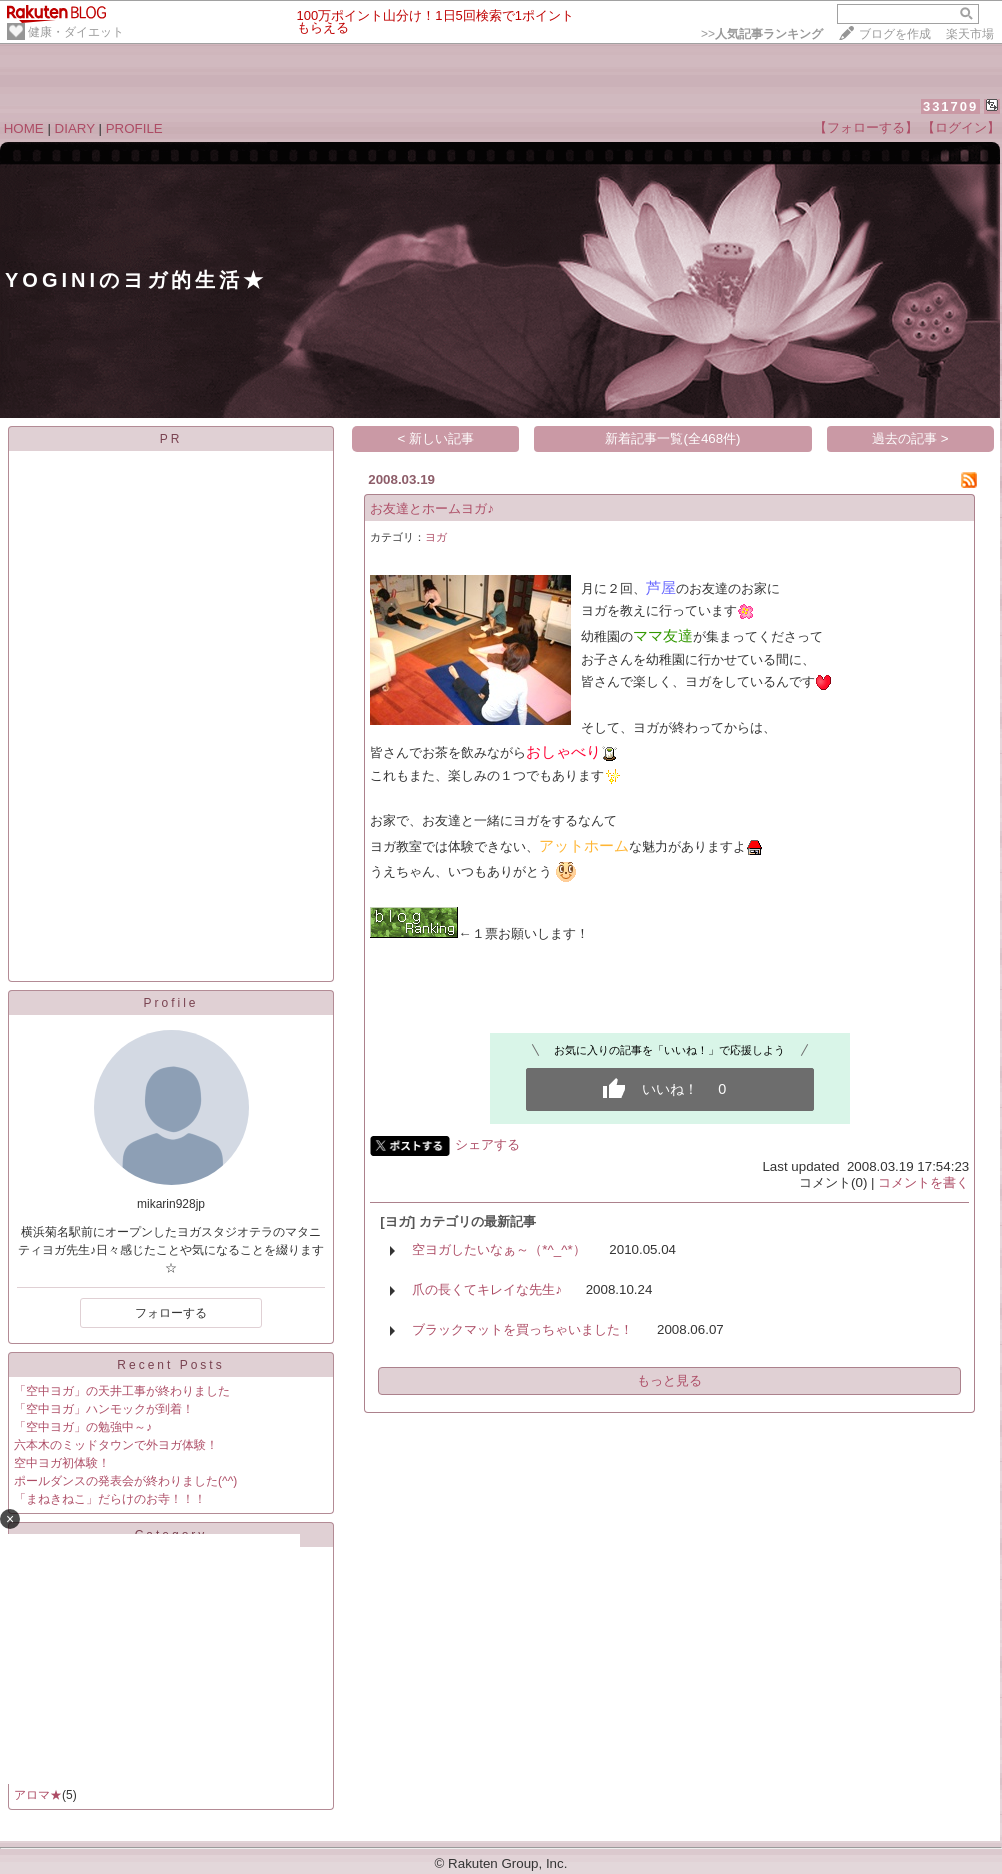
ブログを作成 (895, 34)
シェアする (487, 1144)
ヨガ (436, 537)
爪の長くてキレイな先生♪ (487, 1289)
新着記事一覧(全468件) (672, 438)
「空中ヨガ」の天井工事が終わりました (122, 1391)
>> (762, 34)
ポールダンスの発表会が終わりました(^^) (125, 1481)
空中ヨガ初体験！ (62, 1463)
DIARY (75, 128)
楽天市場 (970, 34)
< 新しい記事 (436, 438)
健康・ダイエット (76, 32)
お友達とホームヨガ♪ (432, 508)
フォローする (171, 1313)
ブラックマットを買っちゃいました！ (522, 1329)
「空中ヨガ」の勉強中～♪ (83, 1427)
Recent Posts (170, 1365)
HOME (24, 128)
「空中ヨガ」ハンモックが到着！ (104, 1409)
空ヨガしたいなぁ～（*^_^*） (498, 1249)
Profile (170, 1003)
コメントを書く (923, 1182)
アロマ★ (38, 1795)
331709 (950, 106)
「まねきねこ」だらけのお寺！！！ (110, 1499)
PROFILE (134, 128)
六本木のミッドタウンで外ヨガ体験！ (116, 1445)
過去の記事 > (910, 438)
